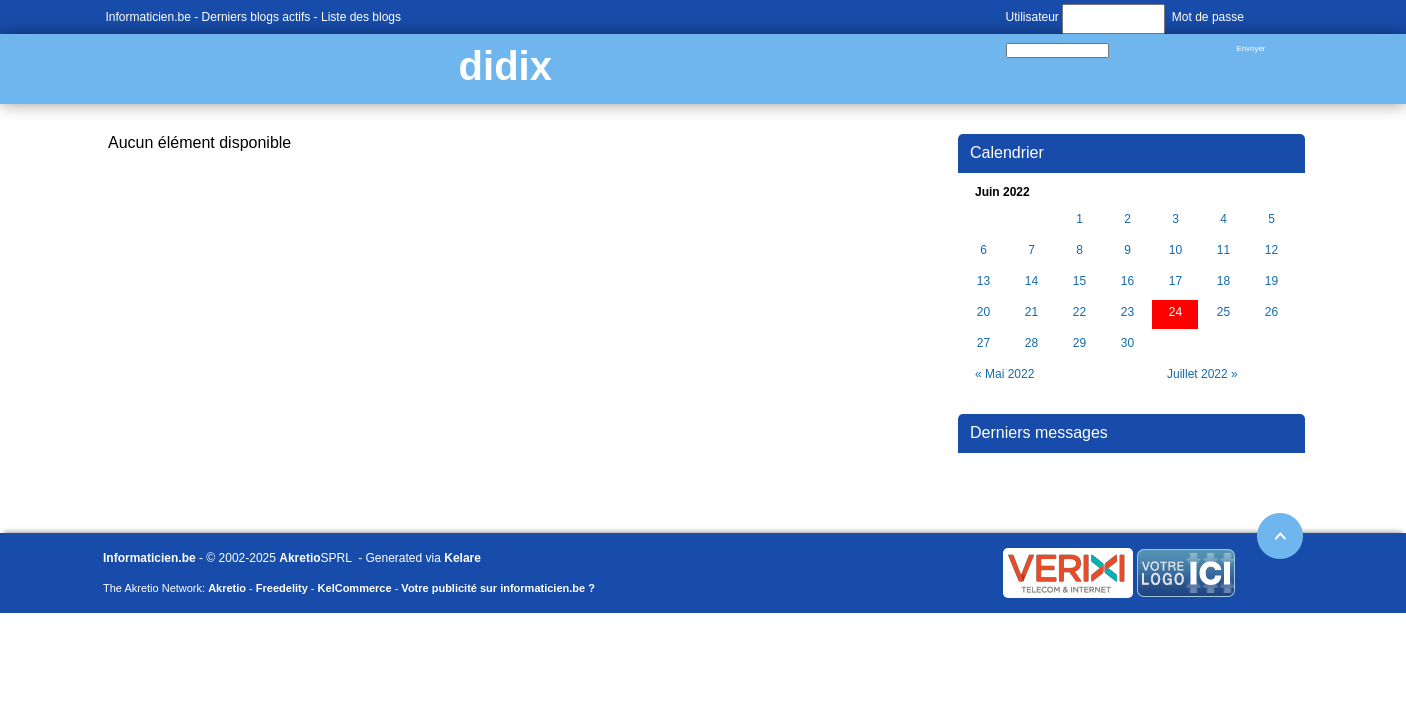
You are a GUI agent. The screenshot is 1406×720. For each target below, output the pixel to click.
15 (1079, 281)
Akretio (299, 558)
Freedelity (282, 588)
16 (1127, 281)
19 (1271, 281)
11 (1223, 250)
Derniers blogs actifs (256, 17)
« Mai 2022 (1004, 374)
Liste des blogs (361, 17)
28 (1031, 343)
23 (1127, 312)
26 (1271, 312)
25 (1223, 312)
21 (1031, 312)
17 (1175, 281)
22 (1079, 312)
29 (1079, 343)
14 (1031, 281)
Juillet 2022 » (1202, 374)
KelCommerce (355, 588)
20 (983, 312)
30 (1127, 343)
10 (1175, 250)
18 (1223, 281)
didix (505, 66)
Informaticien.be (148, 17)
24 (1175, 312)
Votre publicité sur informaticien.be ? (498, 588)
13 (983, 281)
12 (1271, 250)
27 (983, 343)
